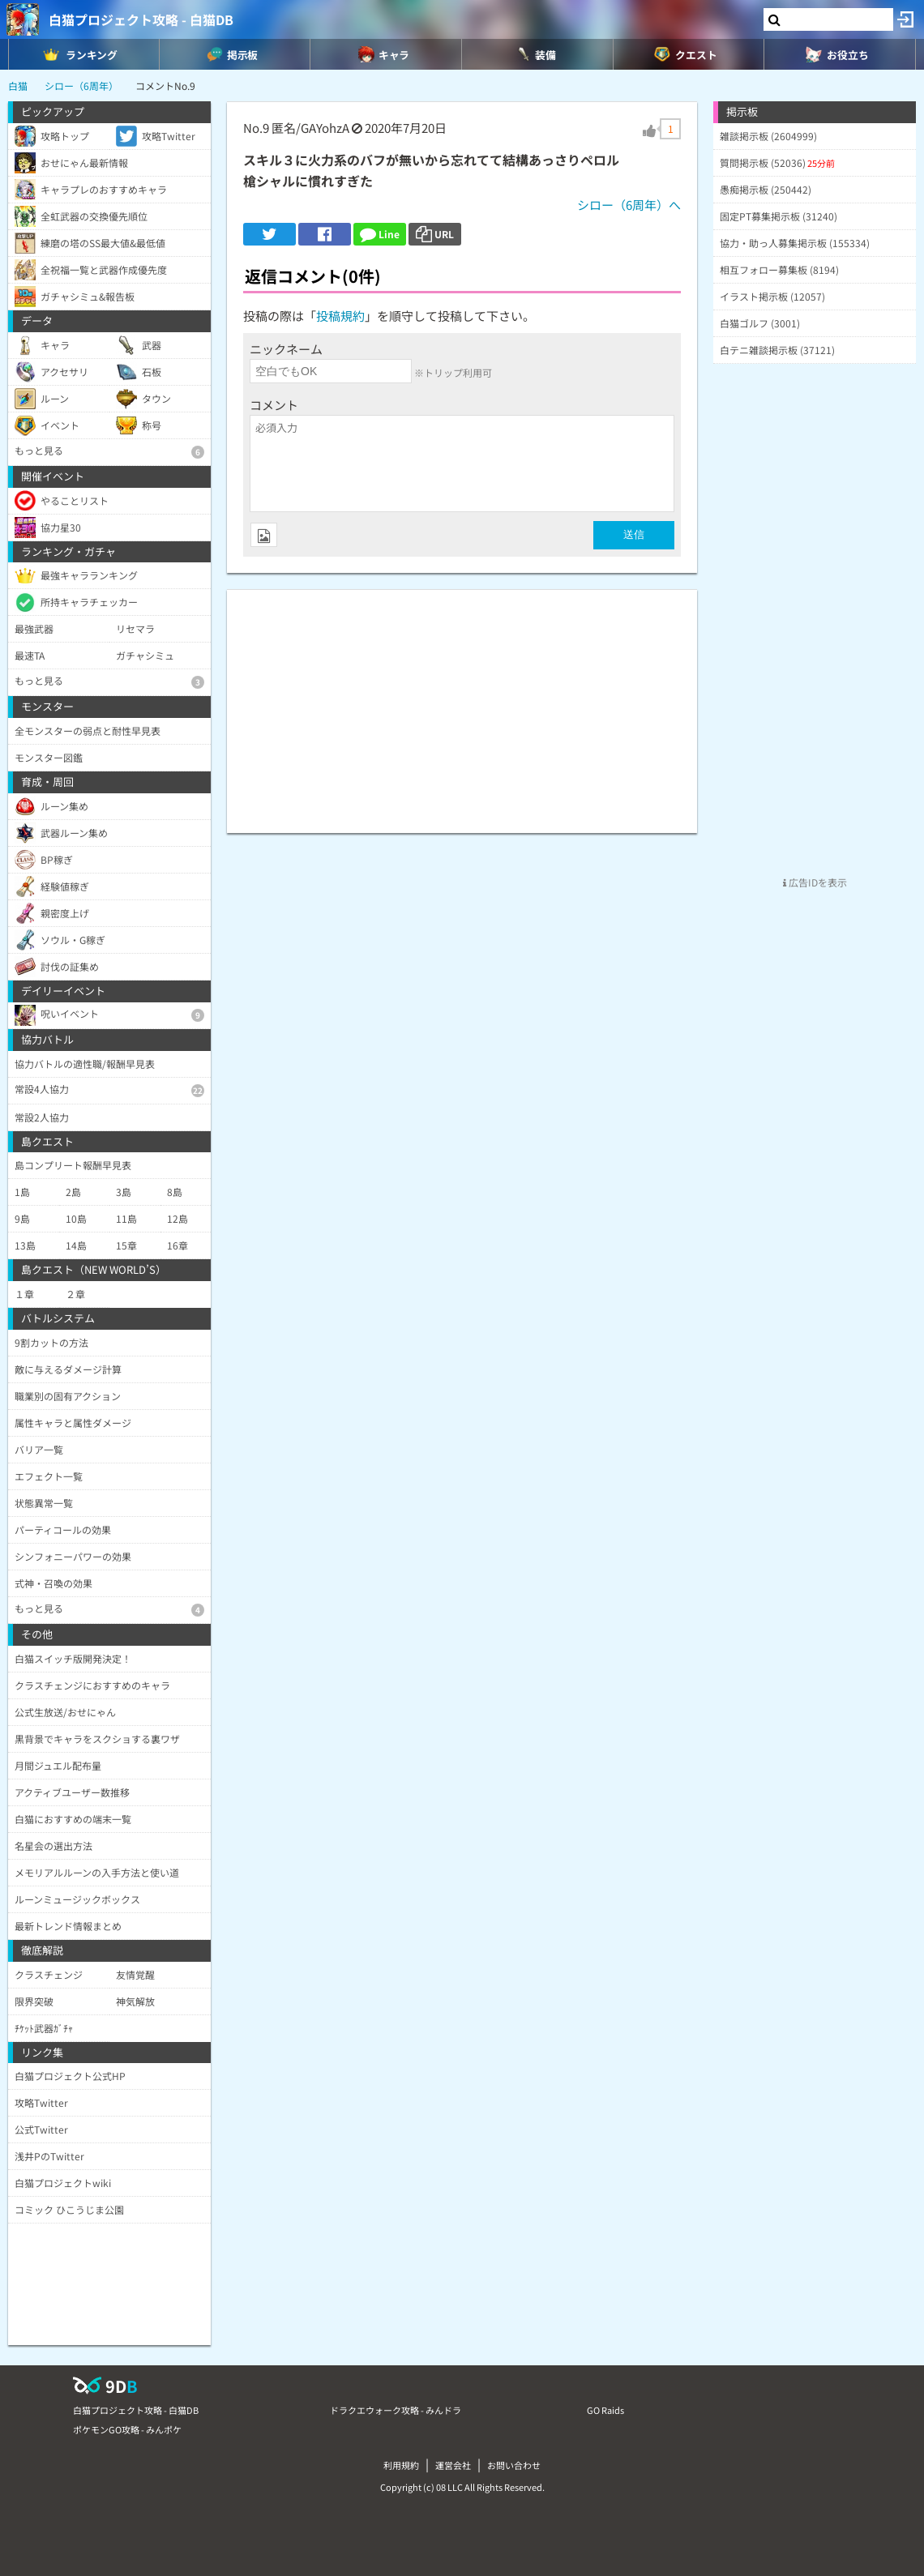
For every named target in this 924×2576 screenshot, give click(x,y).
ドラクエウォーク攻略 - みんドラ (395, 2409)
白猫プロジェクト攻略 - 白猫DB (141, 19)
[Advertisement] (462, 703)
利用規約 (401, 2465)
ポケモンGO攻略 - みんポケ (127, 2429)
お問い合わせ (514, 2465)
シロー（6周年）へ (629, 204)
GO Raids (605, 2409)
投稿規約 (340, 315)
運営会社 (453, 2465)
